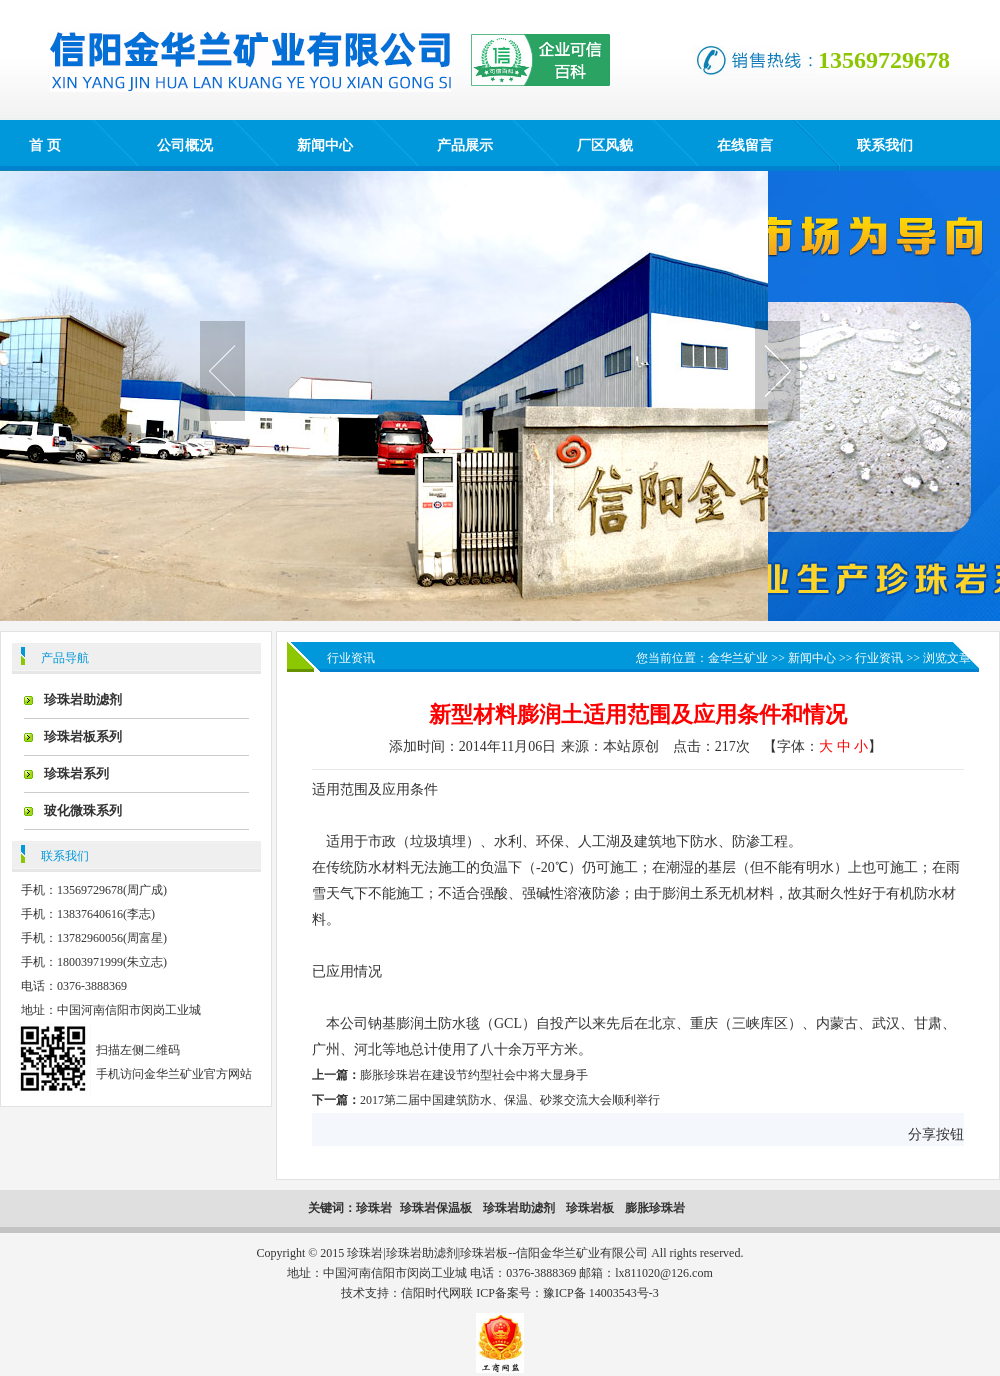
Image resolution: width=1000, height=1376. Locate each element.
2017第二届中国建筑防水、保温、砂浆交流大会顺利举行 (510, 1100)
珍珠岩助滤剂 (83, 699)
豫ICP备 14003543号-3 (601, 1293)
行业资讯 (879, 658)
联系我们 (885, 145)
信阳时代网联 (437, 1293)
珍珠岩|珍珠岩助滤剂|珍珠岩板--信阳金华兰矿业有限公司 (497, 1253)
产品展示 (465, 145)
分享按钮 (936, 1134)
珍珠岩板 (590, 1208)
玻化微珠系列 (83, 810)
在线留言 (745, 145)
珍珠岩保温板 (437, 1208)
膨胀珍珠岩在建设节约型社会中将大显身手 (474, 1075)
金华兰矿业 (738, 658)
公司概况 (185, 145)
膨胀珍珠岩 (655, 1208)
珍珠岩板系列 (83, 736)
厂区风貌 (605, 145)
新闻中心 (325, 145)
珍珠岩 (374, 1208)
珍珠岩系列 (76, 773)
